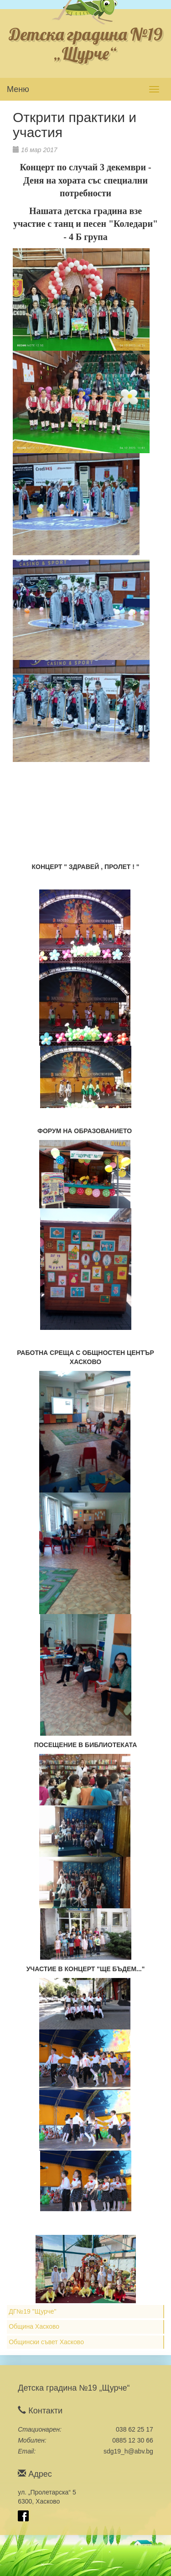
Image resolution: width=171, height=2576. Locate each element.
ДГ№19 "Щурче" (32, 2311)
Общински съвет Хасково (46, 2342)
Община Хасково (34, 2326)
